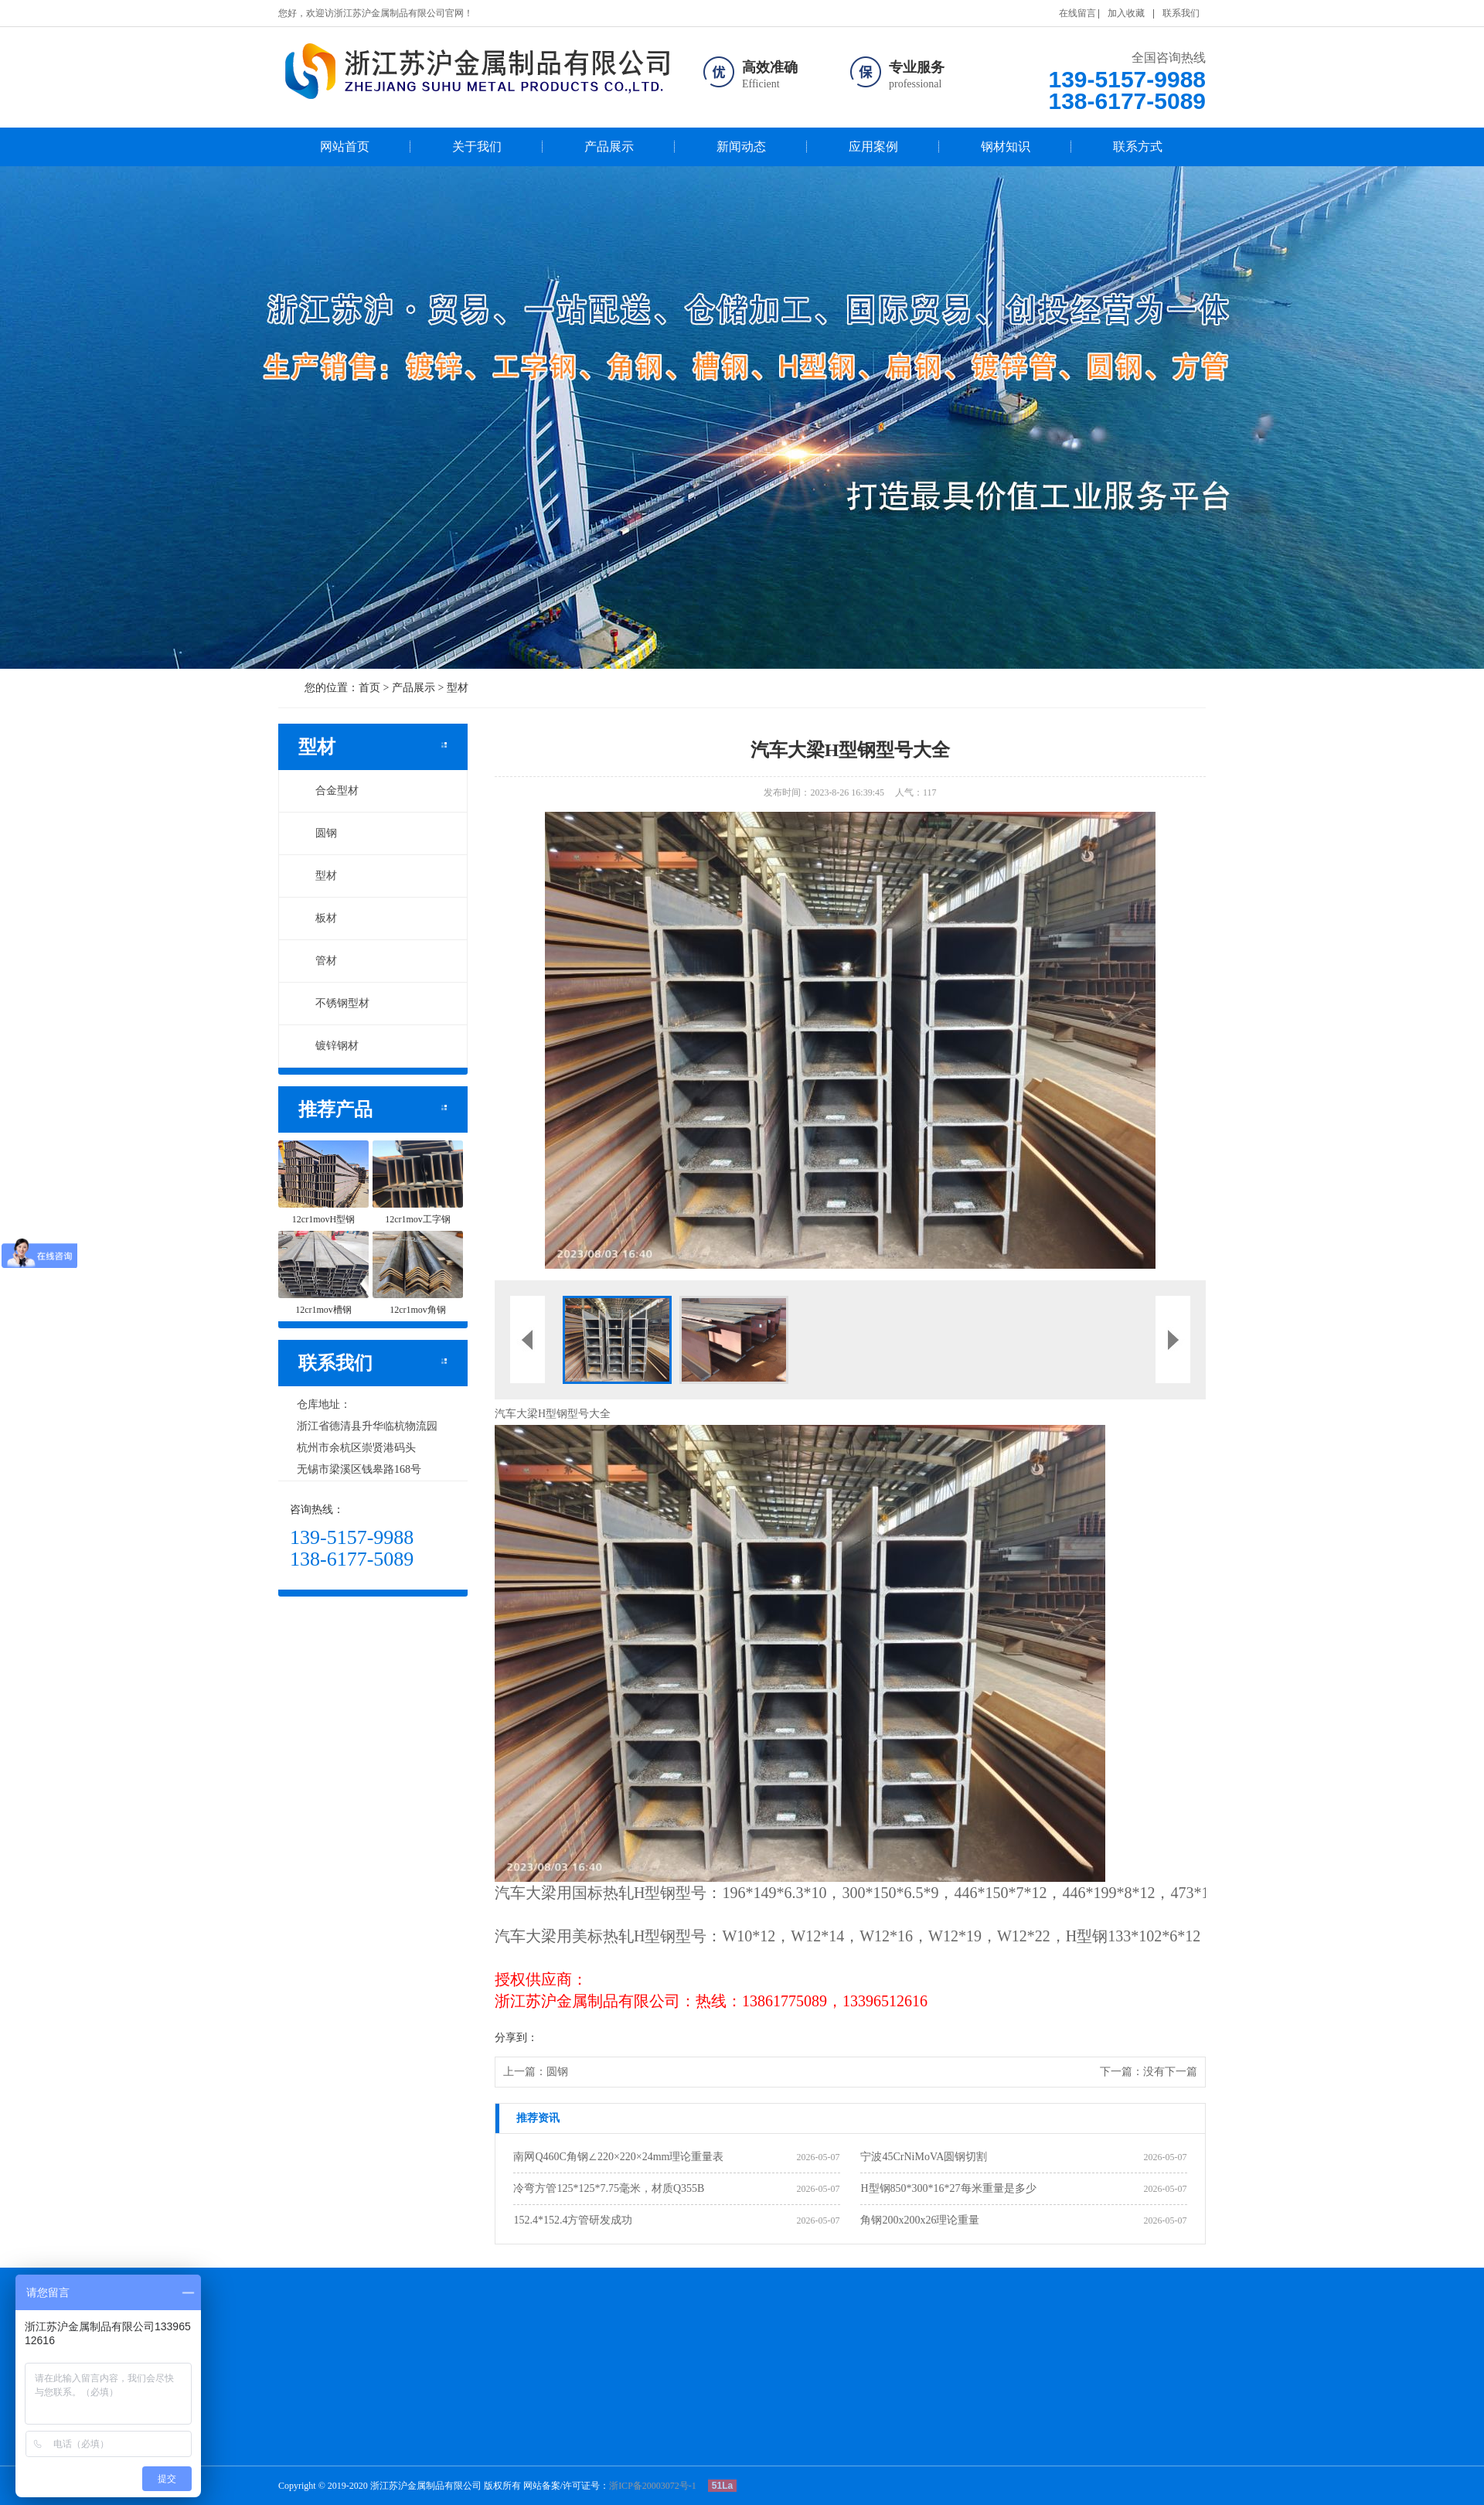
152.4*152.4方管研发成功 (572, 2220)
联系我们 (1181, 13)
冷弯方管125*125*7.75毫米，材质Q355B (608, 2188)
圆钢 (317, 833)
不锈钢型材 (333, 1003)
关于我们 (477, 146)
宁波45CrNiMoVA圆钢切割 (923, 2156)
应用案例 (873, 146)
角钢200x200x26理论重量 (919, 2220)
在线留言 (1077, 13)
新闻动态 (741, 146)
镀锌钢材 (328, 1045)
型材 (457, 688)
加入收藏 (1126, 13)
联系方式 (1137, 146)
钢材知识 (1005, 146)
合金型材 (328, 790)
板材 (317, 918)
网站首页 (344, 146)
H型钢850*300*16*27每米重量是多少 (948, 2188)
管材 (317, 960)
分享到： (516, 2037)
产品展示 (609, 146)
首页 (369, 688)
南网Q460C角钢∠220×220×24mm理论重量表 (618, 2156)
